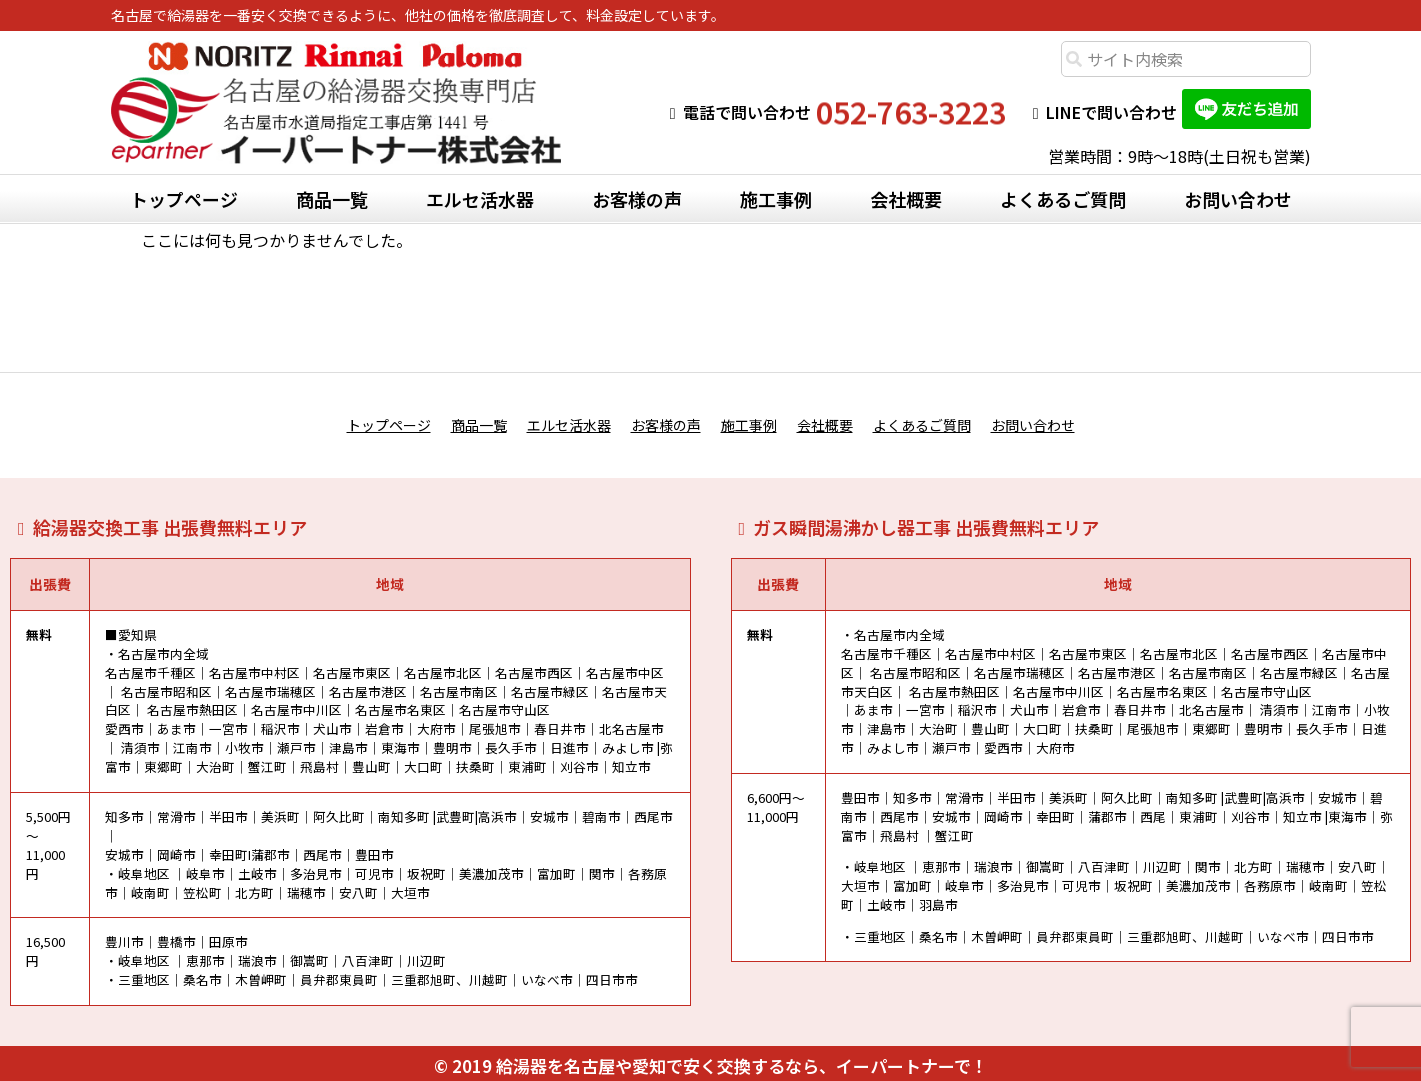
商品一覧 (332, 199)
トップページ (184, 199)
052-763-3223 (911, 112)
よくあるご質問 (1063, 199)
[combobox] (1186, 59)
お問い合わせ (1238, 199)
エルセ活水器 (480, 199)
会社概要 (906, 199)
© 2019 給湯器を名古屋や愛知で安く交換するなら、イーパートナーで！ (711, 1060)
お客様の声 (637, 199)
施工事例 (776, 199)
